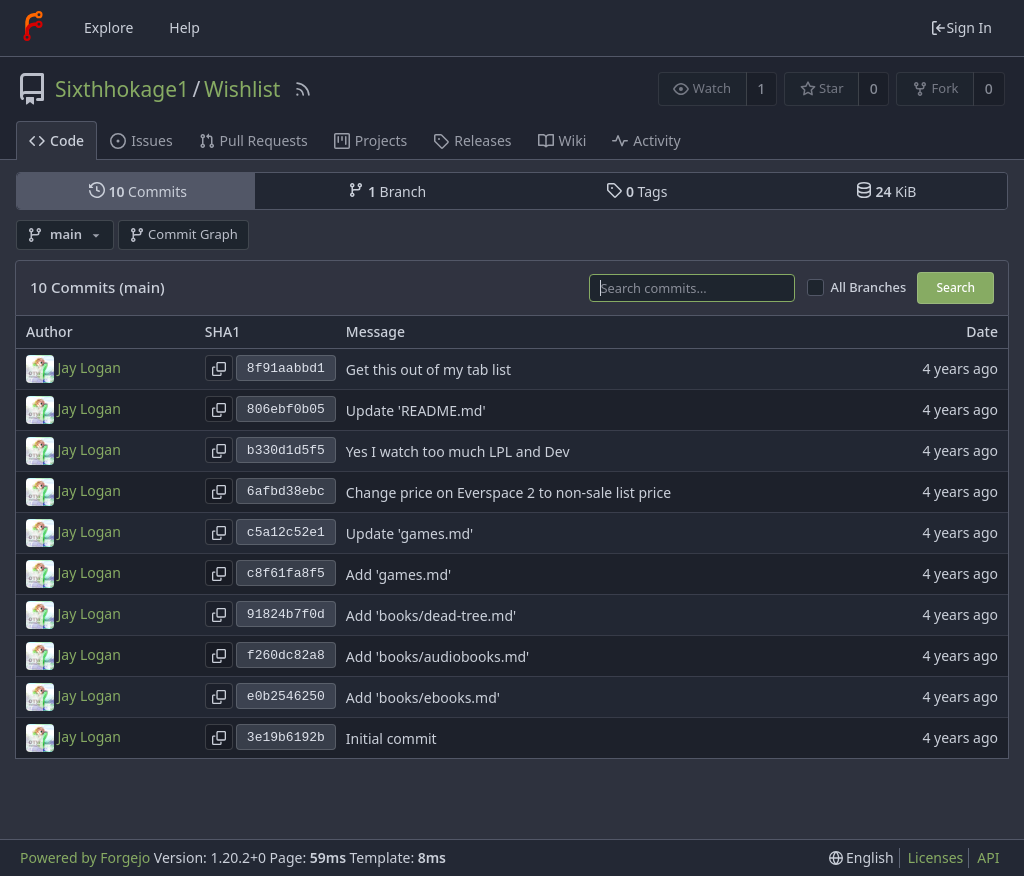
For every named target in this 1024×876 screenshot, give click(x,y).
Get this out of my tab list (428, 369)
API (988, 857)
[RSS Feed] (303, 89)
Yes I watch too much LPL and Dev (458, 451)
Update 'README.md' (416, 410)
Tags (636, 191)
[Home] (33, 28)
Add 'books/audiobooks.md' (437, 656)
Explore (108, 27)
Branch (387, 191)
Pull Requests (253, 140)
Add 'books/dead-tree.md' (431, 615)
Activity (646, 140)
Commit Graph (183, 234)
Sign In (961, 27)
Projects (370, 140)
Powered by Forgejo (85, 857)
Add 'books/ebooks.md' (423, 697)
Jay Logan (89, 367)
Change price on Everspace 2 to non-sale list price (508, 492)
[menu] (861, 858)
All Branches (869, 287)
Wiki (562, 140)
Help (184, 27)
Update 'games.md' (409, 533)
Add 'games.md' (398, 574)
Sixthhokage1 (122, 89)
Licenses (936, 857)
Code (56, 140)
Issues (141, 140)
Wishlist (242, 89)
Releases (472, 140)
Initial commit (391, 738)
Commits (138, 191)
